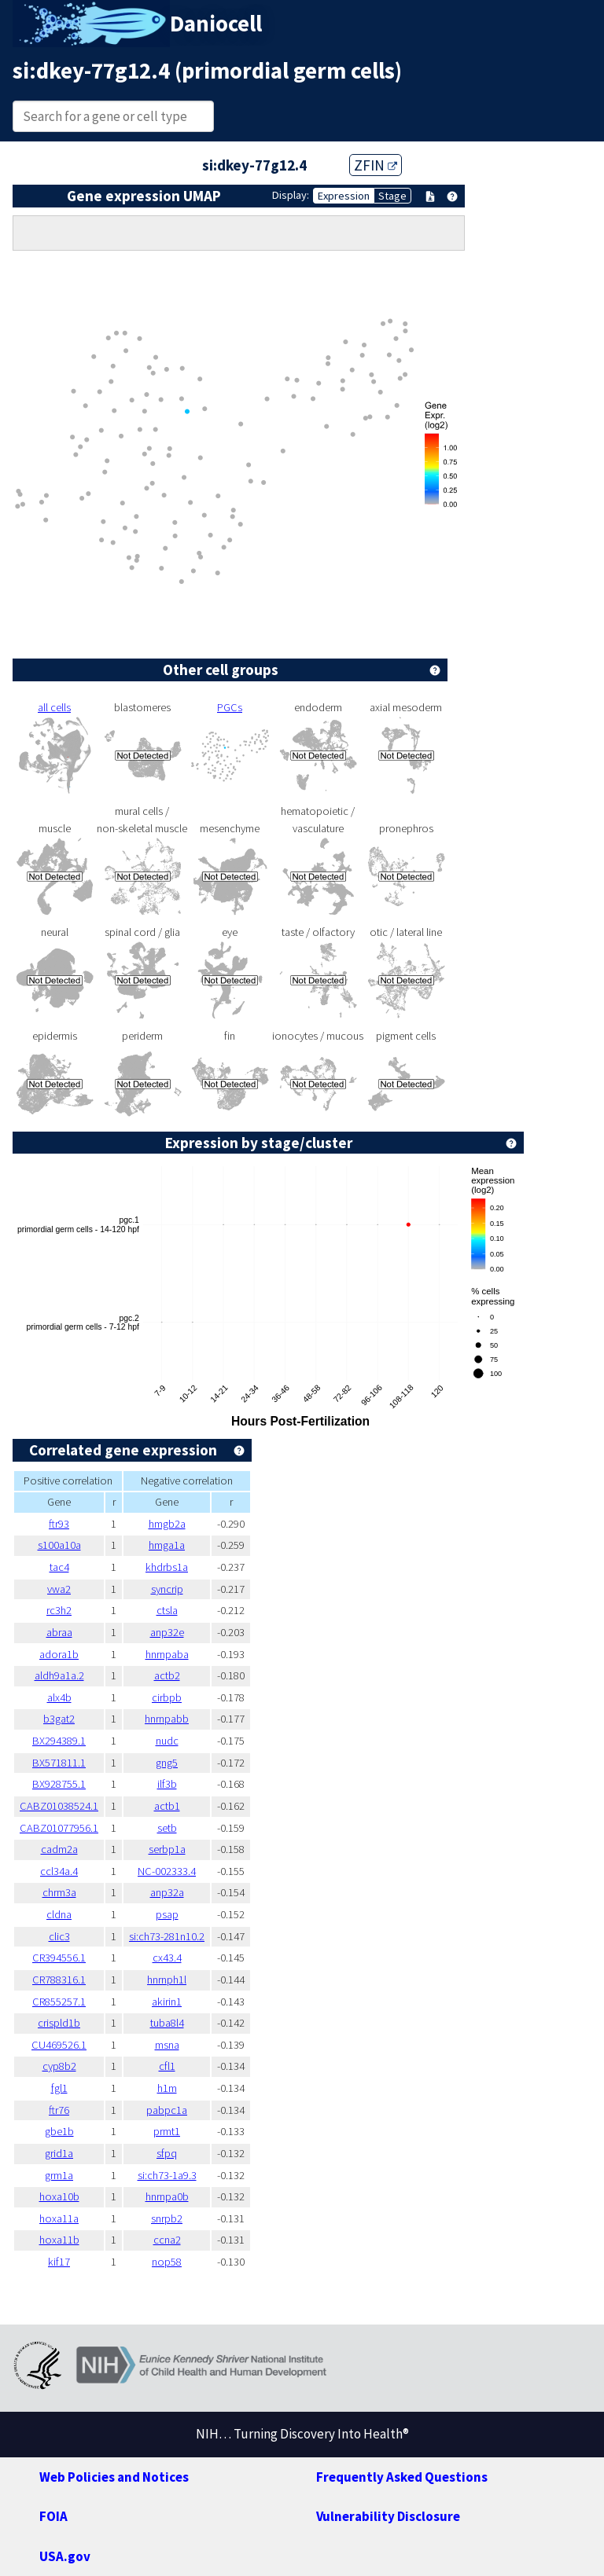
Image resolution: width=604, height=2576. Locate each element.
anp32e (167, 1632)
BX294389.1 (59, 1741)
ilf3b (167, 1784)
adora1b (59, 1654)
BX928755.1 (59, 1784)
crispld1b (59, 2023)
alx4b (59, 1697)
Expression (344, 196)
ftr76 (59, 2110)
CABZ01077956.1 (59, 1828)
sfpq (167, 2153)
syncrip (167, 1589)
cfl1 (167, 2066)
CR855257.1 (59, 2001)
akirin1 (167, 2001)
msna (167, 2045)
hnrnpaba (167, 1654)
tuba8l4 (167, 2023)
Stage (392, 196)
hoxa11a (59, 2218)
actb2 (167, 1675)
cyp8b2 (59, 2066)
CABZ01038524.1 (59, 1806)
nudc (167, 1741)
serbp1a (167, 1849)
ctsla (167, 1610)
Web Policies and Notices (114, 2477)
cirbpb (167, 1697)
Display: (290, 195)
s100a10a (59, 1545)
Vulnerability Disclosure (388, 2516)
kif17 (59, 2262)
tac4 (59, 1567)
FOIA (53, 2516)
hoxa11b (59, 2240)
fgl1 (59, 2088)
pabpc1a (166, 2110)
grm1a (59, 2175)
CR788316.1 (59, 1979)
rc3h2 (59, 1610)
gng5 (167, 1763)
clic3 (59, 1936)
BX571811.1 (59, 1763)
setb (167, 1828)
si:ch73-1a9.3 (167, 2175)
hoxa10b (59, 2196)
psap (167, 1914)
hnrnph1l (166, 1979)
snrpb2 (166, 2218)
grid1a (59, 2153)
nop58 (167, 2262)
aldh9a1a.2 (59, 1675)
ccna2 (167, 2240)
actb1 (167, 1806)
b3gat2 (59, 1719)
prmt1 (166, 2131)
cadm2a (59, 1849)
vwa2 (59, 1589)
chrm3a (59, 1892)
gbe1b (59, 2131)
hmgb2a (167, 1524)
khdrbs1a (166, 1567)
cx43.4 (167, 1957)
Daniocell (216, 23)
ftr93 (59, 1524)
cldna (59, 1914)
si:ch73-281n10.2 (166, 1936)
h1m (167, 2088)
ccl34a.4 (59, 1871)
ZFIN (375, 165)
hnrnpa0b (167, 2196)
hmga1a (167, 1545)
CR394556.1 (59, 1957)
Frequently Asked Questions (402, 2477)
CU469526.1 (59, 2045)
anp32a (167, 1892)
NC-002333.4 (167, 1871)
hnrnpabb (167, 1719)
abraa (59, 1632)
